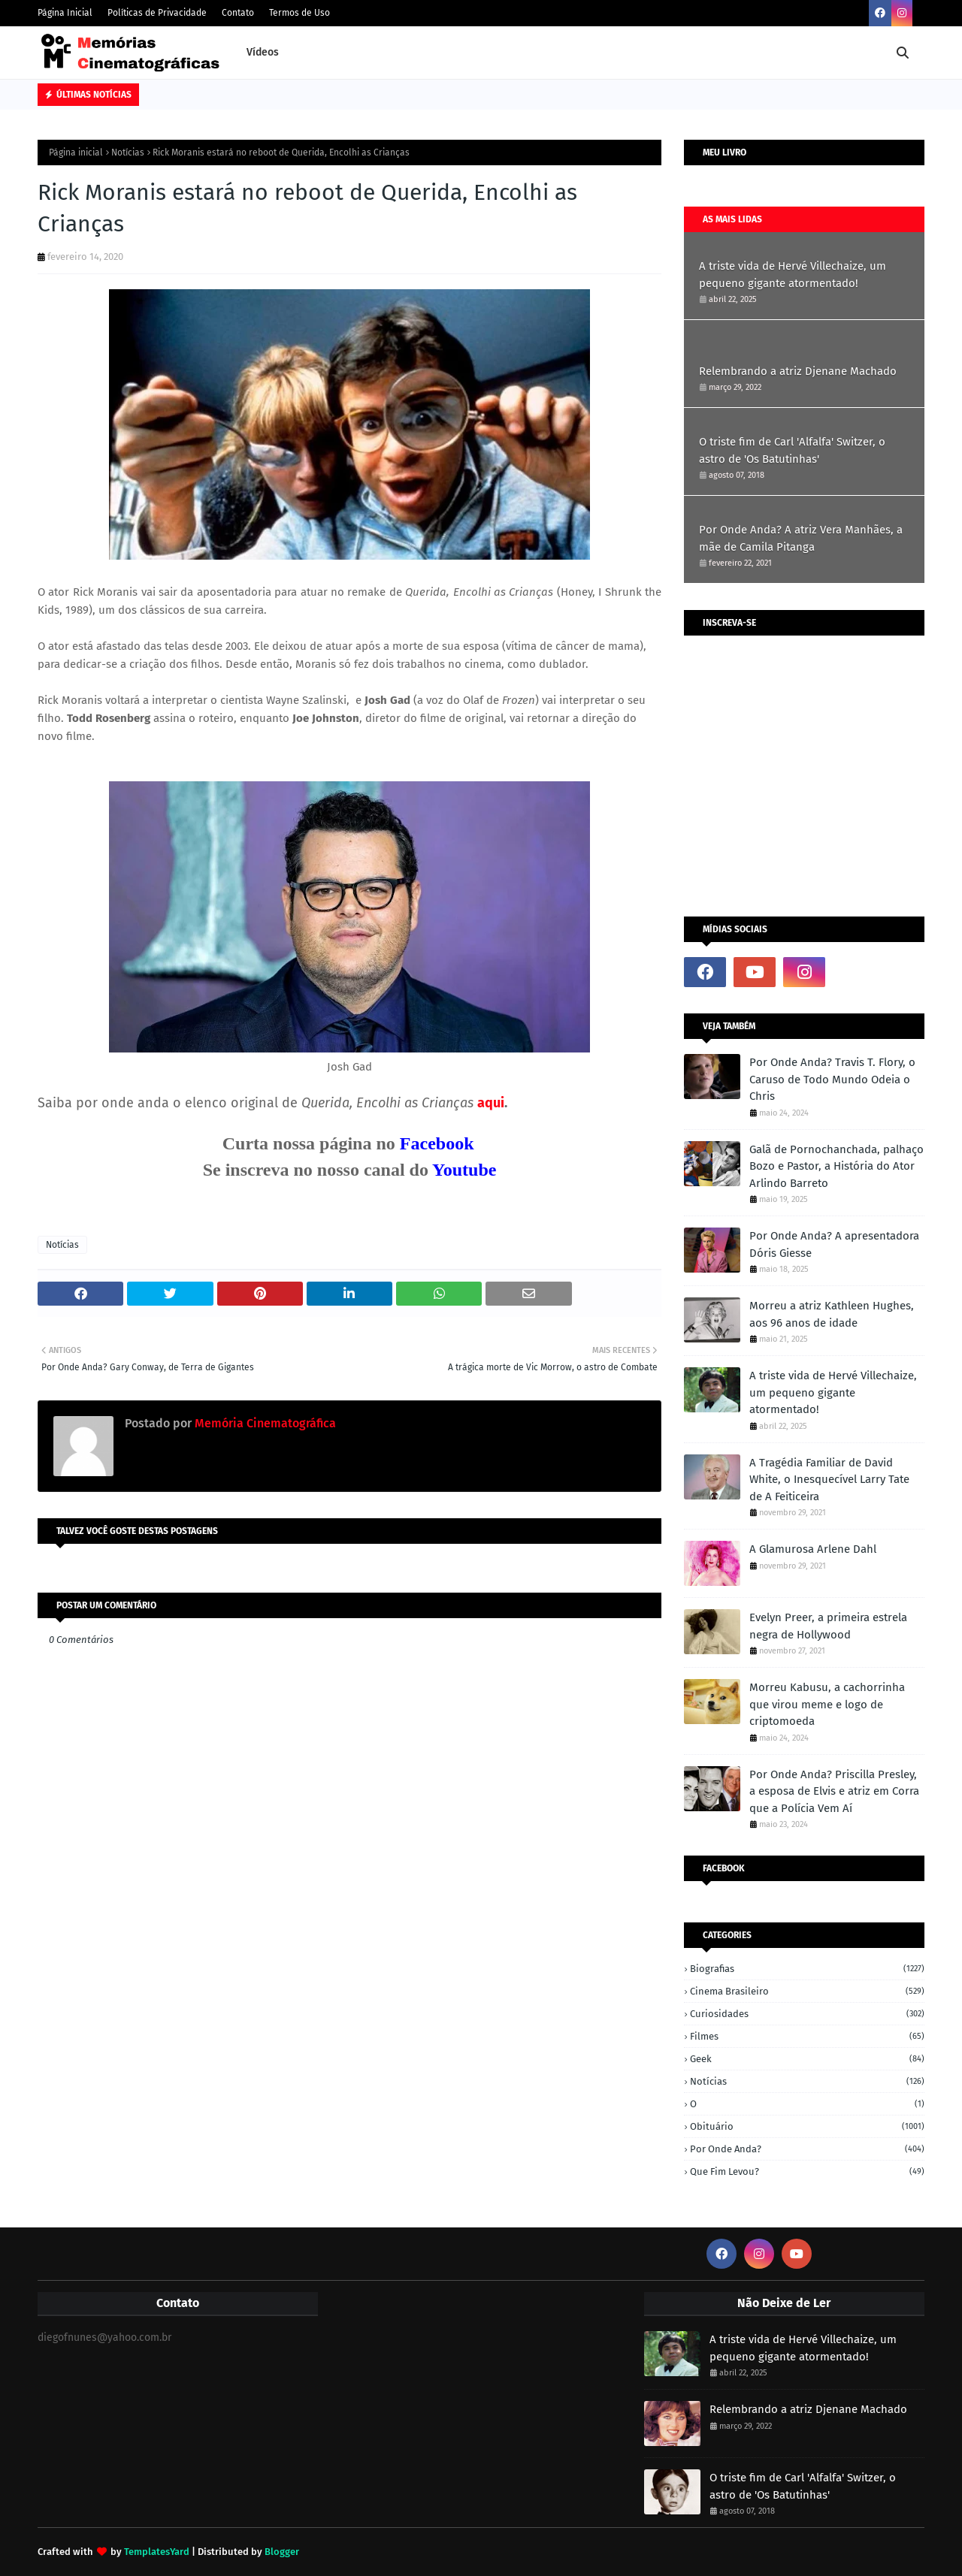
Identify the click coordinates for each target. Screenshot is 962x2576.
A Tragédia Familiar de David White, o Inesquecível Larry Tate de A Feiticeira (829, 1479)
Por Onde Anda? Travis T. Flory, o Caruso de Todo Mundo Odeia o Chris (832, 1079)
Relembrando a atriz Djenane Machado (798, 371)
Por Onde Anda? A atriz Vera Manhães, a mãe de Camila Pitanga (801, 538)
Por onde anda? (807, 2149)
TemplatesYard (156, 2551)
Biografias (807, 1968)
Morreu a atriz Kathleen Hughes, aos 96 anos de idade (831, 1314)
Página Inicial (65, 13)
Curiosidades (807, 2013)
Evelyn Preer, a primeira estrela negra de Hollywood (828, 1626)
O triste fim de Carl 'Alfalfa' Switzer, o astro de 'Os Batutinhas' (792, 450)
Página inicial (76, 152)
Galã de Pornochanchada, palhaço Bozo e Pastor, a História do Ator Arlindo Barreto (836, 1166)
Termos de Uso (299, 13)
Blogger (282, 2551)
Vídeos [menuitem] (263, 52)
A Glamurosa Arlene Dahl (812, 1549)
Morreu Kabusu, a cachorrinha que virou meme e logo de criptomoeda (827, 1704)
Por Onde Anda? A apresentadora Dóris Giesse (834, 1244)
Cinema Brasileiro (807, 1991)
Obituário (807, 2126)
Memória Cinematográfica (264, 1423)
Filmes (807, 2036)
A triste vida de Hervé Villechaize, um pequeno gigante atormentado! (792, 274)
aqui (490, 1103)
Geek (807, 2058)
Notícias (127, 152)
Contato (238, 13)
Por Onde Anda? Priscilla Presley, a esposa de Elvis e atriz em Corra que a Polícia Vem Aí (834, 1791)
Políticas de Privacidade (157, 13)
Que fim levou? (807, 2171)
